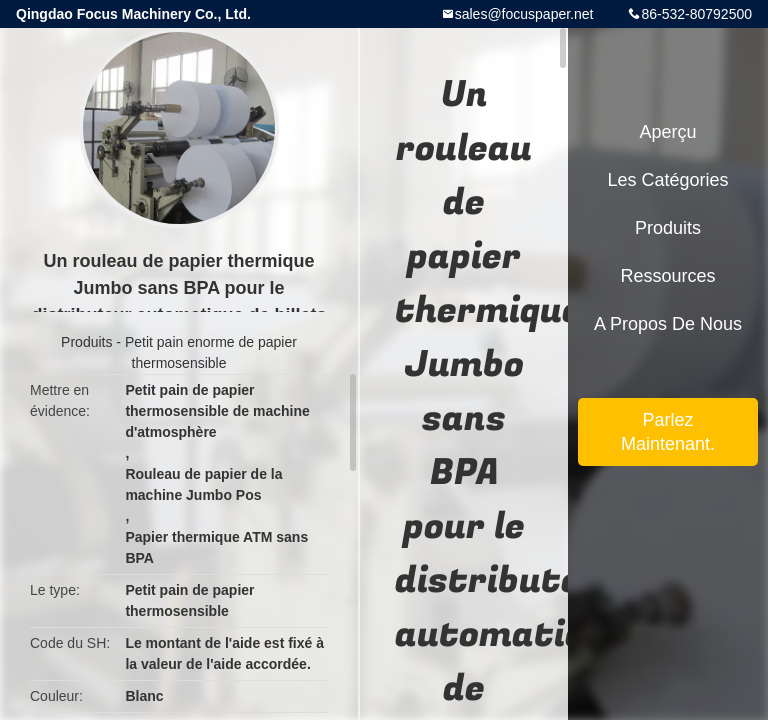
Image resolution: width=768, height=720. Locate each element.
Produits (86, 342)
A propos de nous (668, 324)
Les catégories (667, 180)
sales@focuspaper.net (524, 14)
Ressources (667, 276)
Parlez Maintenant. (668, 432)
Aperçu (667, 132)
